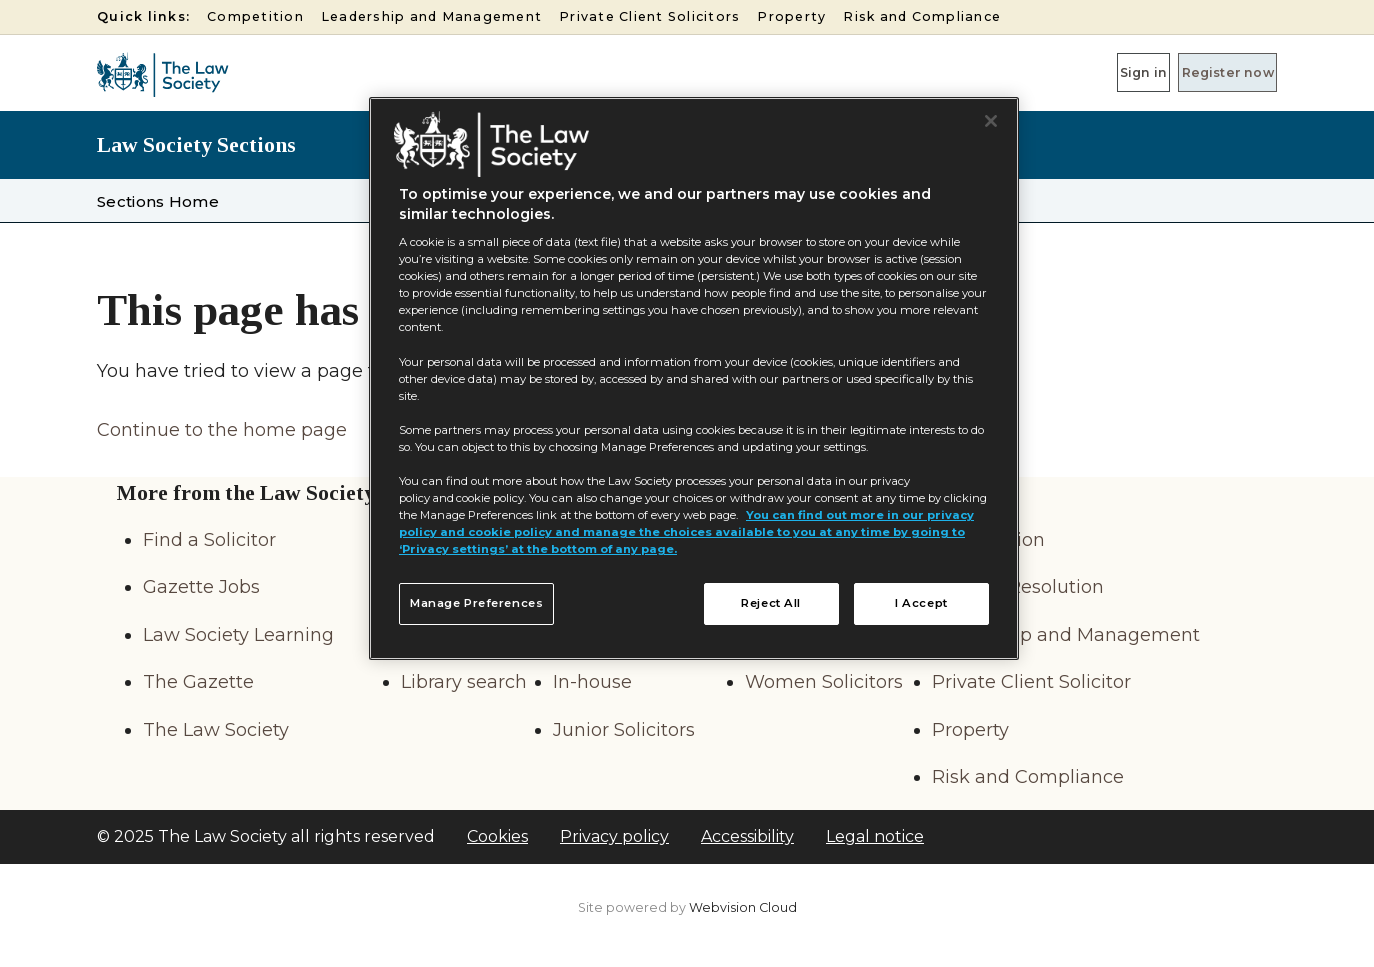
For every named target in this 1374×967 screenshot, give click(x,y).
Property (791, 16)
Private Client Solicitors (649, 16)
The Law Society (216, 730)
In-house (592, 682)
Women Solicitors (824, 682)
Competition (255, 16)
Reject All (771, 603)
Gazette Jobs (201, 587)
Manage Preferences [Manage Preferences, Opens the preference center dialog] (476, 603)
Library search (464, 682)
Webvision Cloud (743, 907)
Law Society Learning (238, 635)
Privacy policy (614, 836)
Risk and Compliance (922, 16)
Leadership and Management (431, 16)
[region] (694, 379)
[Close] (991, 121)
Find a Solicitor (209, 540)
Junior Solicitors (624, 730)
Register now (1207, 72)
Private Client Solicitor (1031, 682)
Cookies (497, 836)
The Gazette (198, 682)
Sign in (1082, 72)
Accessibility (747, 836)
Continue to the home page (222, 430)
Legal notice (875, 836)
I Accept (921, 603)
